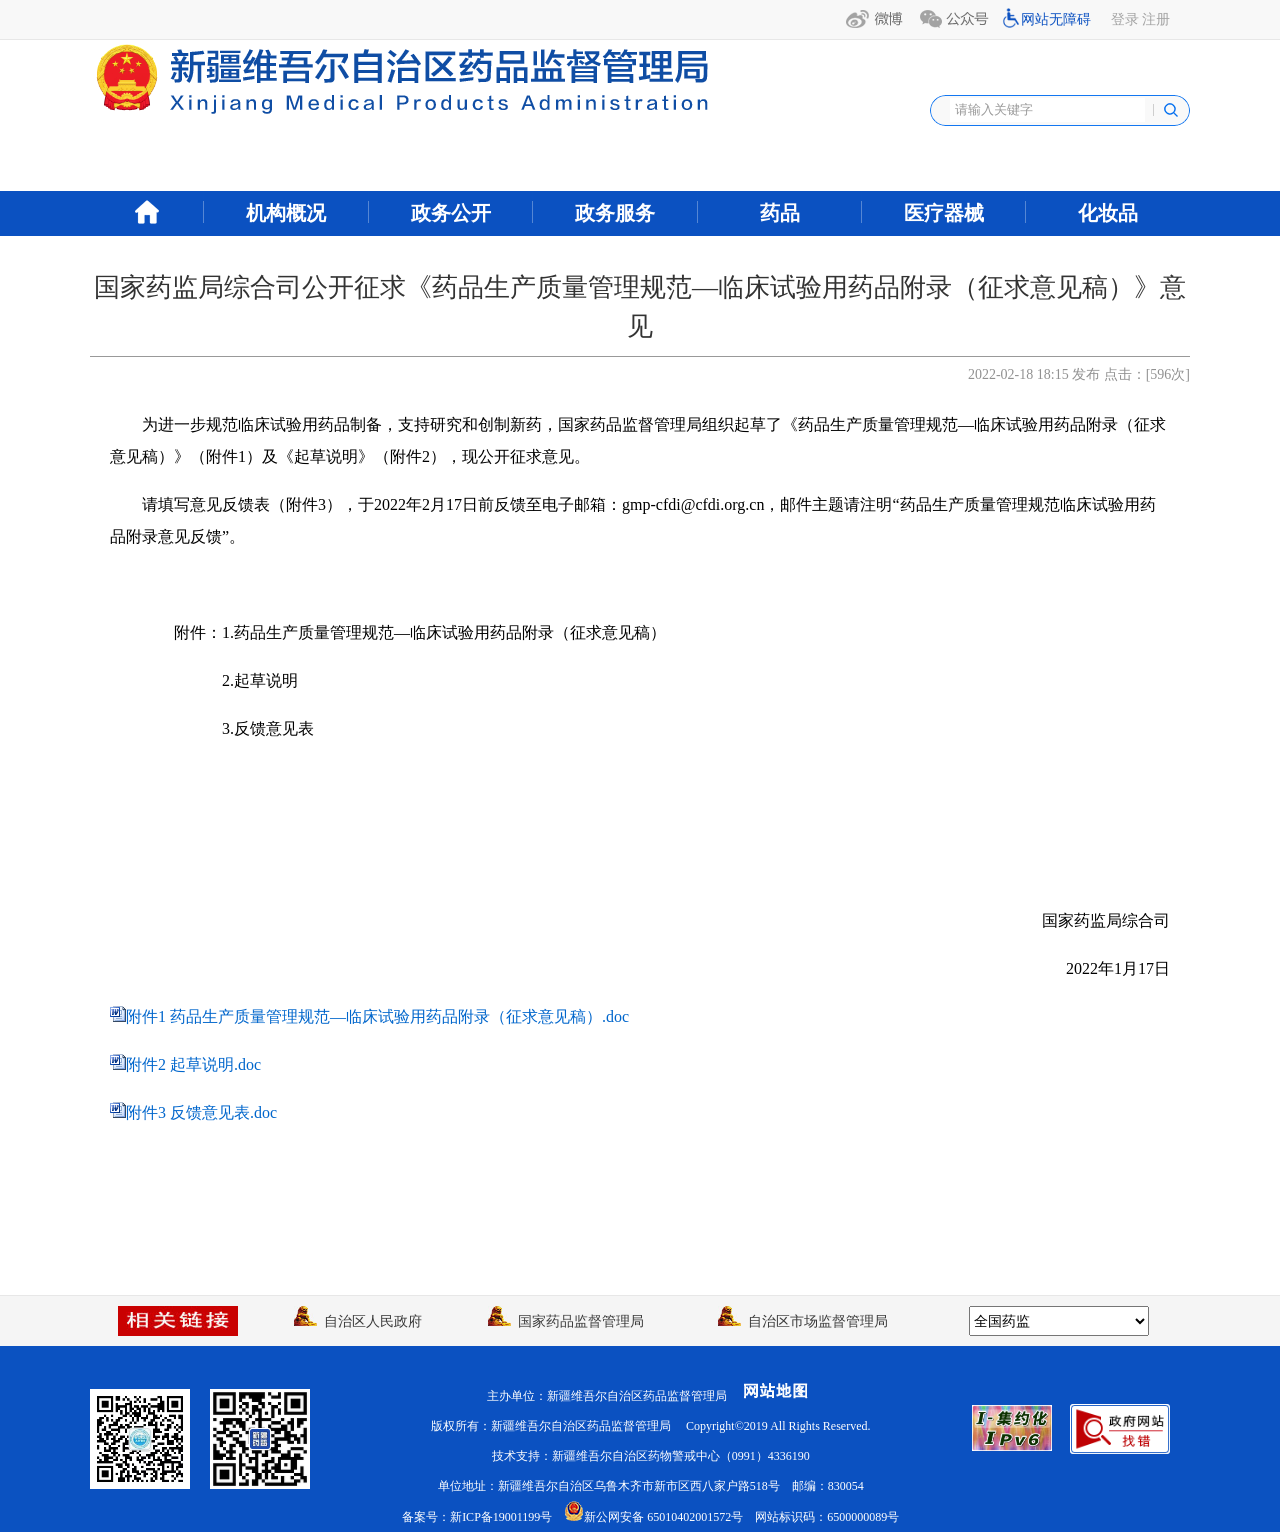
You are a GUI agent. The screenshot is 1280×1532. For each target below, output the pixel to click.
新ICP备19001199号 (501, 1517)
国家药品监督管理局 (566, 1321)
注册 (1156, 19)
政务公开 (451, 213)
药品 (780, 213)
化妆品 (1108, 213)
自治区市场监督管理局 (803, 1321)
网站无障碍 (1056, 19)
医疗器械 (944, 213)
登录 (1125, 19)
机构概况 (286, 213)
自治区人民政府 (358, 1321)
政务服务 (615, 213)
